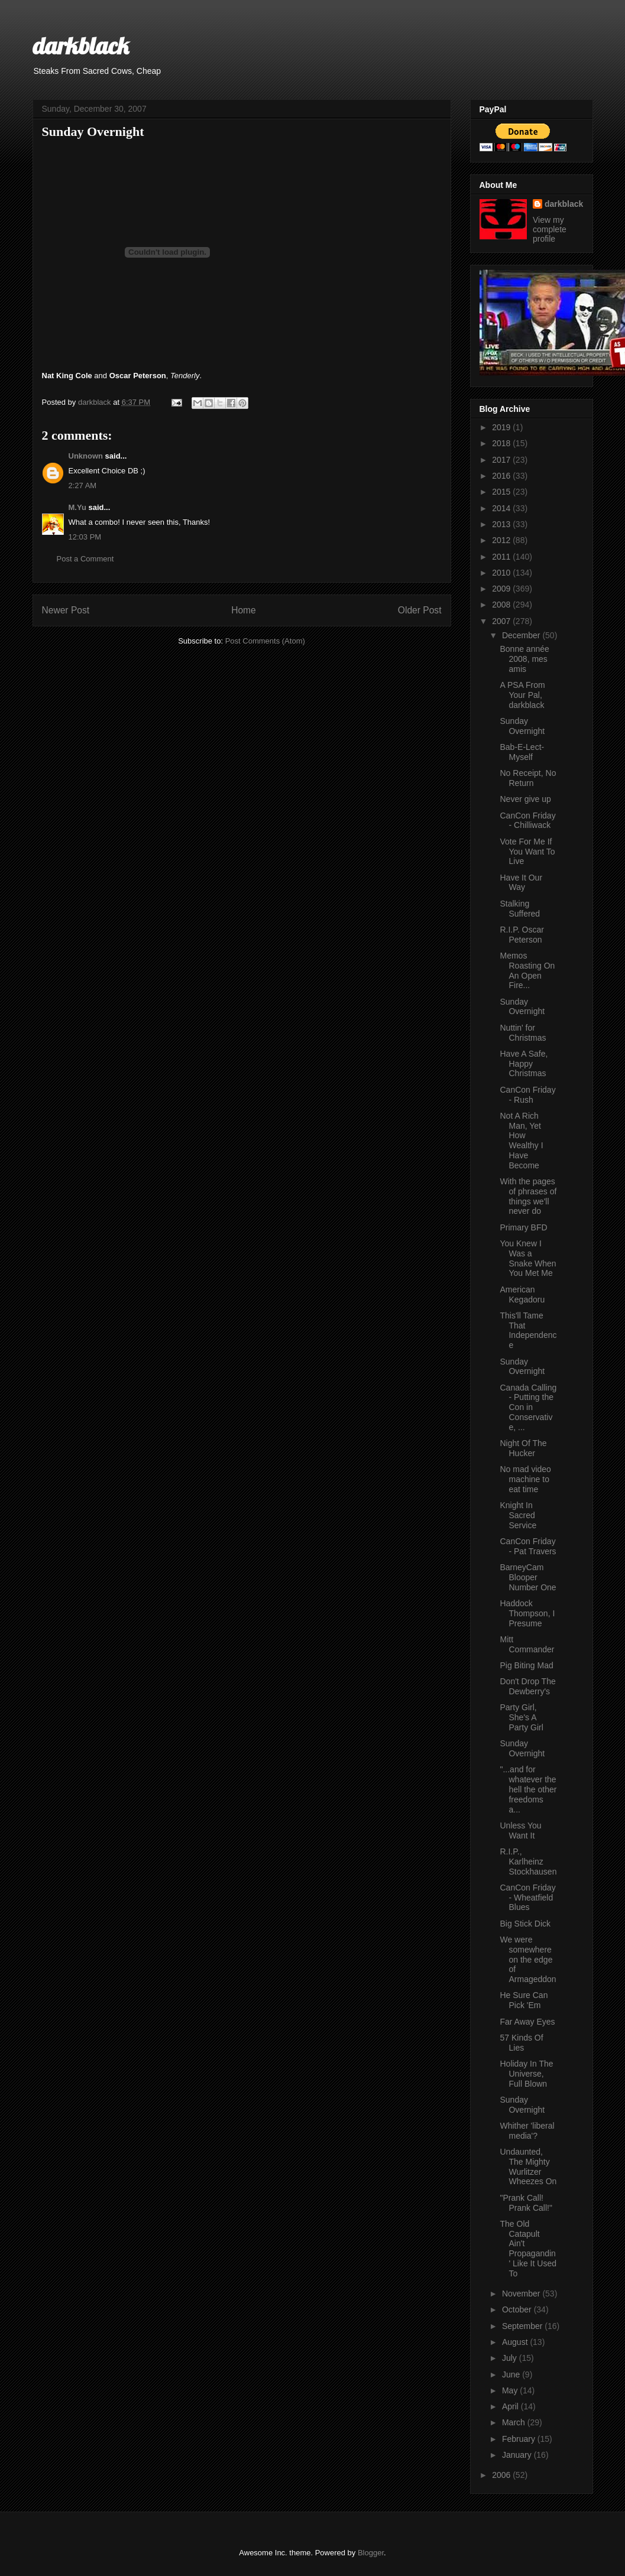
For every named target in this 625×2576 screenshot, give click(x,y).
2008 (502, 604)
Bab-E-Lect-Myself (522, 752)
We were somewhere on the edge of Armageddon (528, 1959)
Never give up (525, 799)
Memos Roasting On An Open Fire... (527, 970)
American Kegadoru (522, 1294)
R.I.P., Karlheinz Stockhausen (528, 1861)
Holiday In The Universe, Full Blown (526, 2073)
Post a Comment (85, 558)
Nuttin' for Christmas (523, 1032)
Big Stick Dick (525, 1923)
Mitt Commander (527, 1644)
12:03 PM (85, 536)
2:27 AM (83, 485)
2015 (502, 491)
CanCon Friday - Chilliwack (527, 820)
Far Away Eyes (527, 2021)
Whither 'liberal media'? (527, 2130)
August (516, 2342)
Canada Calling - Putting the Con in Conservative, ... (528, 1407)
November (522, 2293)
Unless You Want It (520, 1830)
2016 (502, 475)
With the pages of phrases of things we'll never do (528, 1196)
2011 (502, 556)
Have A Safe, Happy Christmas (524, 1064)
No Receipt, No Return (528, 778)
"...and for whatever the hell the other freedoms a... (528, 1789)
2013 (502, 524)
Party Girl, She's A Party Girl (521, 1717)
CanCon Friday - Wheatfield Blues (527, 1897)
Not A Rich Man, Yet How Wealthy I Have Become (521, 1140)
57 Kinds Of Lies (521, 2042)
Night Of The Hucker (523, 1448)
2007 (502, 621)
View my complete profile (549, 229)
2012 (502, 540)
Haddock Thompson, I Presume (527, 1613)
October (518, 2309)
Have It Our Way (521, 882)
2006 (502, 2475)
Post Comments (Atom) (265, 640)
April (511, 2406)
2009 (502, 588)
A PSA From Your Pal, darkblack (522, 695)
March (514, 2422)
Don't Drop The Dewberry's (527, 1686)
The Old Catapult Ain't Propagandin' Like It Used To (528, 2248)
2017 (502, 459)
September (523, 2326)
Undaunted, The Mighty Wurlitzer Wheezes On (528, 2166)
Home (243, 610)
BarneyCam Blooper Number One (528, 1577)
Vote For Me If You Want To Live (527, 851)
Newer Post (66, 610)
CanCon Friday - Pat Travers (528, 1546)
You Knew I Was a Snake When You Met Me (528, 1258)
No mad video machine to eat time (525, 1479)
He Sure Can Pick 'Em (524, 2000)
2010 (502, 572)
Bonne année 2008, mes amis (524, 659)
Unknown (86, 455)
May (511, 2390)
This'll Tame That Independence (528, 1330)
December (522, 635)
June (512, 2374)
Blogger (371, 2552)
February (519, 2439)
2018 (502, 443)
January (518, 2455)
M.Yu (77, 507)
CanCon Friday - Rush (527, 1095)
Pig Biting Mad (526, 1665)
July (510, 2358)
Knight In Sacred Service (518, 1515)
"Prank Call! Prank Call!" (526, 2203)
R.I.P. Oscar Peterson (521, 934)
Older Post (420, 610)
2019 (502, 427)
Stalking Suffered (520, 908)
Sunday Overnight (522, 726)
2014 (502, 508)
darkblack (81, 45)
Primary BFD (523, 1227)
